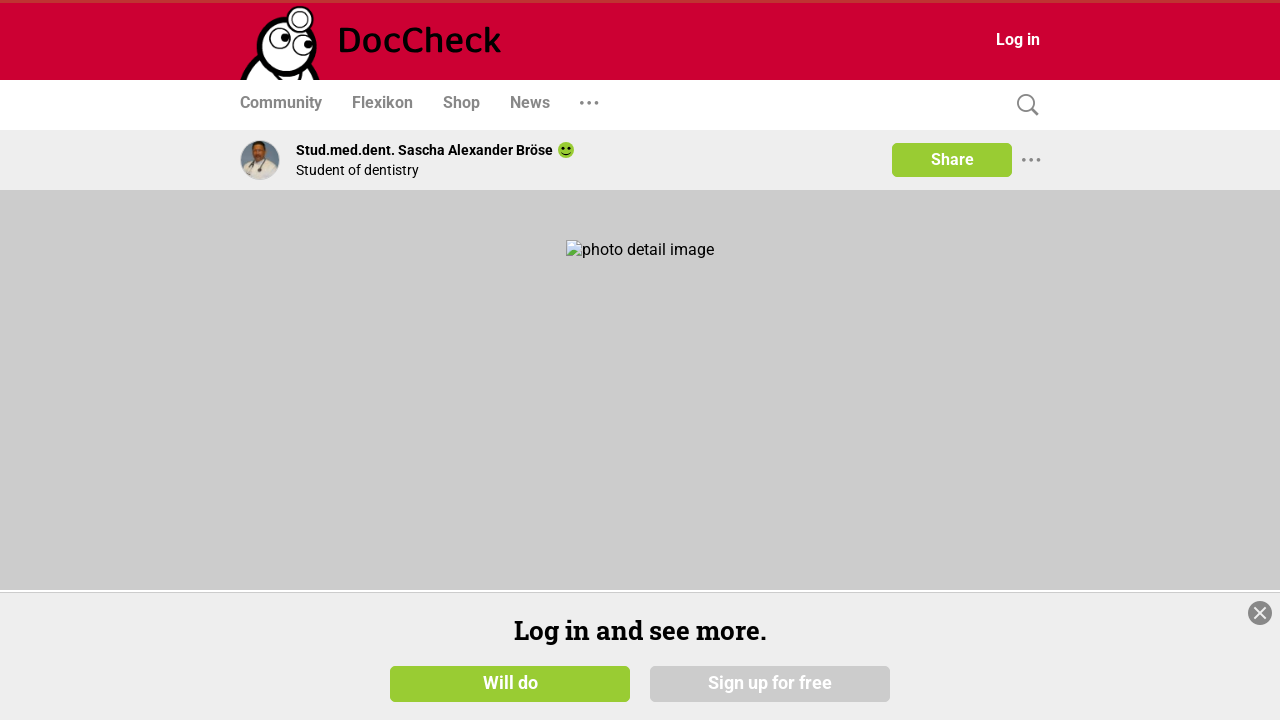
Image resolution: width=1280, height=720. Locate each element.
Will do (510, 682)
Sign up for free (770, 682)
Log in (1018, 39)
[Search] (1023, 105)
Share (952, 159)
